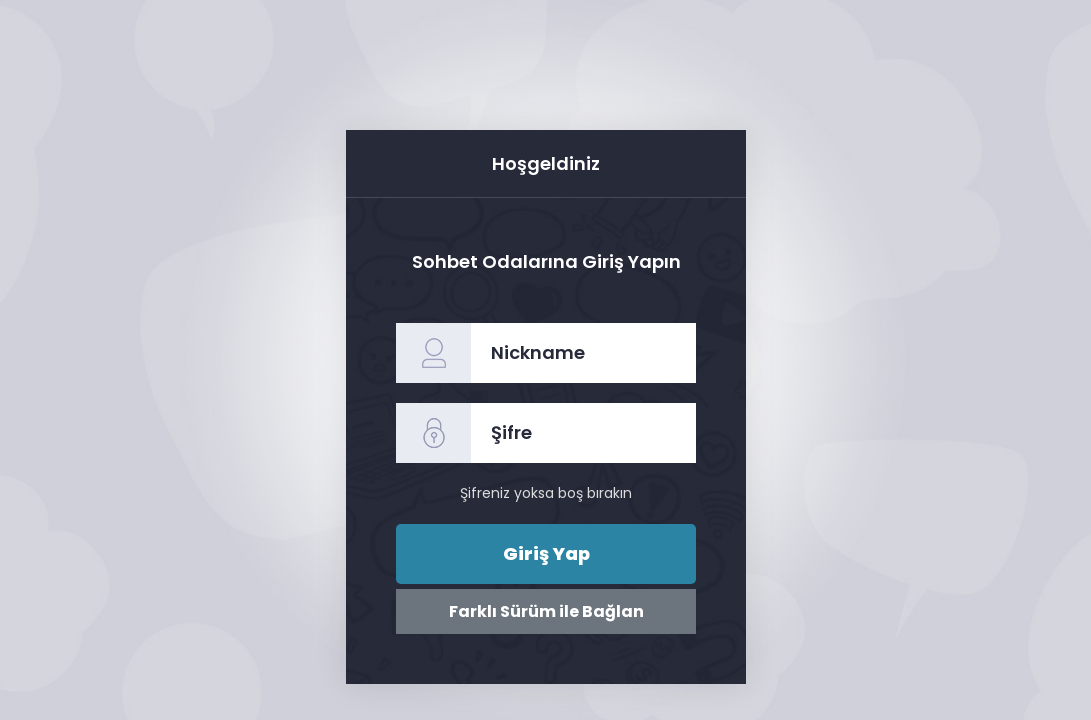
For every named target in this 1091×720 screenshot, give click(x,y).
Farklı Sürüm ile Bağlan (545, 611)
